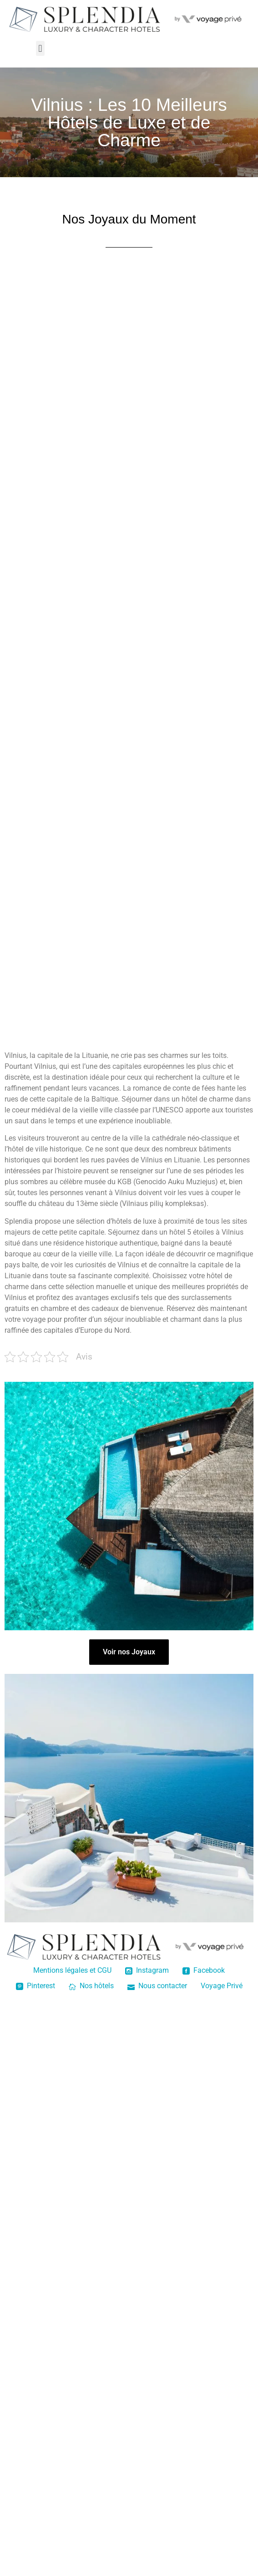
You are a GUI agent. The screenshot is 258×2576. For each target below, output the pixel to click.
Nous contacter (157, 1985)
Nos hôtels (91, 1985)
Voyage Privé (222, 1985)
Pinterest (35, 1985)
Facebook (203, 1970)
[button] (40, 48)
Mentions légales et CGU (72, 1970)
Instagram (147, 1970)
